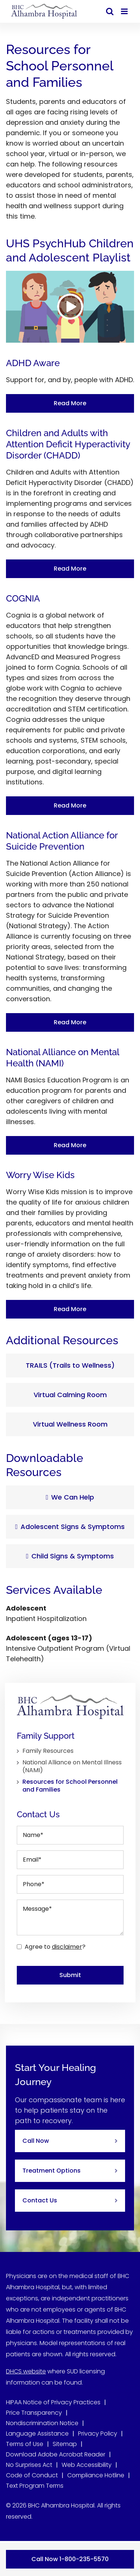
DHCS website (26, 2371)
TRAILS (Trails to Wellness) (70, 1365)
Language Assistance (37, 2433)
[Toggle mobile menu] (125, 11)
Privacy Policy (97, 2433)
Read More (70, 403)
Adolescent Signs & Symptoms (70, 1526)
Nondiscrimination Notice (42, 2423)
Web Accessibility (87, 2465)
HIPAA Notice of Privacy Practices (53, 2402)
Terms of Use (24, 2444)
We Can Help (70, 1497)
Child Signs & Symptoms (70, 1556)
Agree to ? (55, 1946)
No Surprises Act (29, 2465)
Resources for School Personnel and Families (70, 1786)
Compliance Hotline (95, 2475)
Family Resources (48, 1751)
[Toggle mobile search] (109, 11)
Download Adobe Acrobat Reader (55, 2454)
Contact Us (39, 2200)
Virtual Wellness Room (70, 1424)
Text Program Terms (34, 2485)
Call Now (35, 2140)
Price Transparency (34, 2412)
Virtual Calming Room (70, 1394)
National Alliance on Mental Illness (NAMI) (72, 1766)
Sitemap (65, 2444)
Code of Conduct (32, 2475)
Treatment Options (51, 2170)
